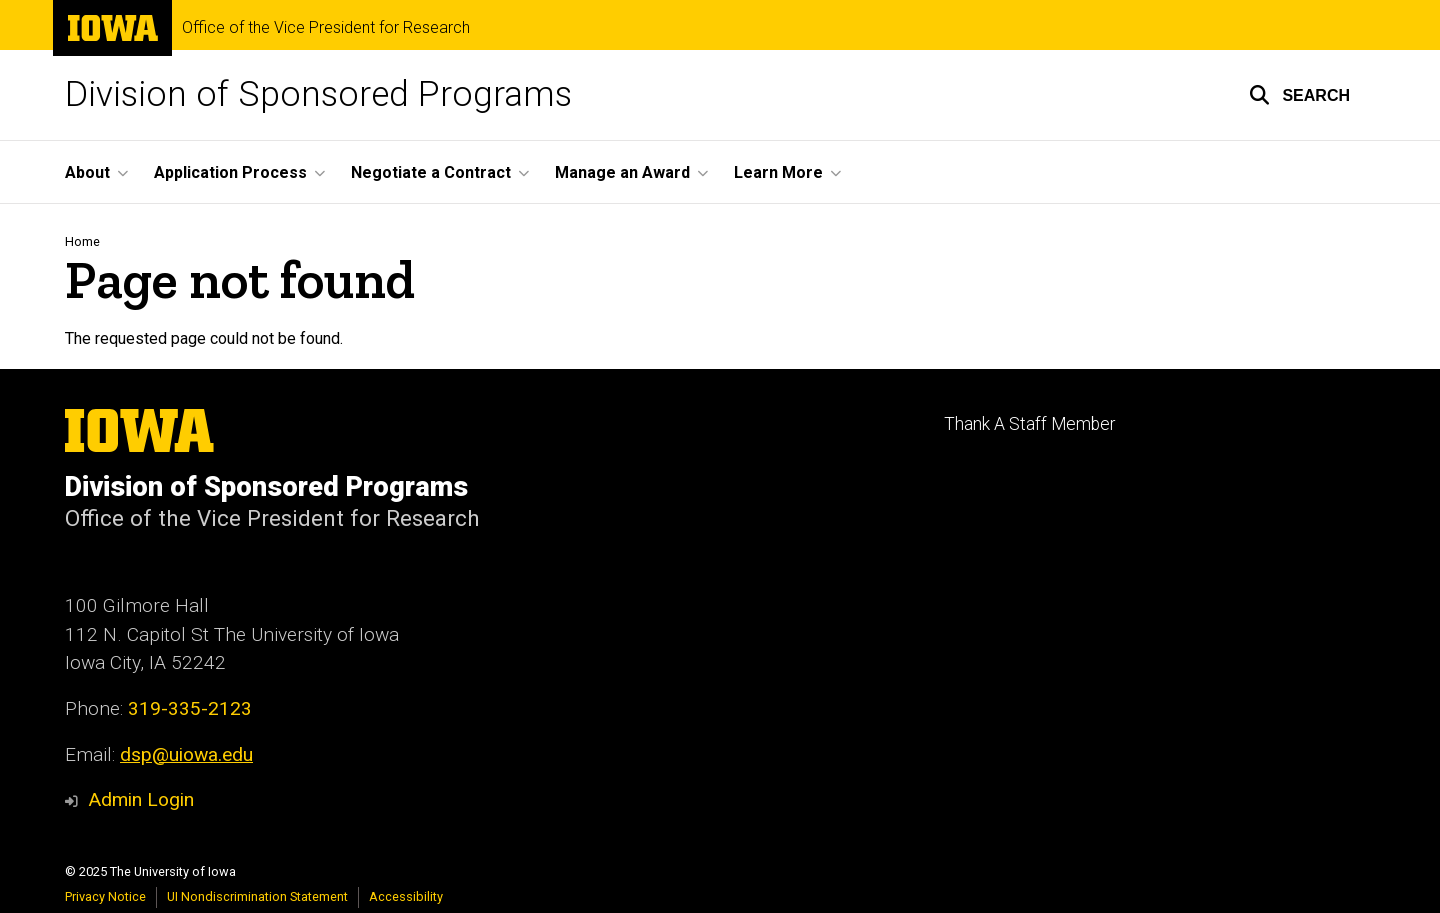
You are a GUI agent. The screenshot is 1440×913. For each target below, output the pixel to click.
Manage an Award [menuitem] (622, 172)
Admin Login (141, 799)
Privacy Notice (105, 896)
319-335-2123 (190, 708)
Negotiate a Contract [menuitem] (431, 172)
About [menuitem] (87, 172)
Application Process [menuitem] (230, 172)
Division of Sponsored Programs (318, 94)
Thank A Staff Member (1029, 424)
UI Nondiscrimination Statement (257, 896)
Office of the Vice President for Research (326, 28)
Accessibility (406, 896)
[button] (1299, 95)
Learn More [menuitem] (778, 172)
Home (82, 241)
